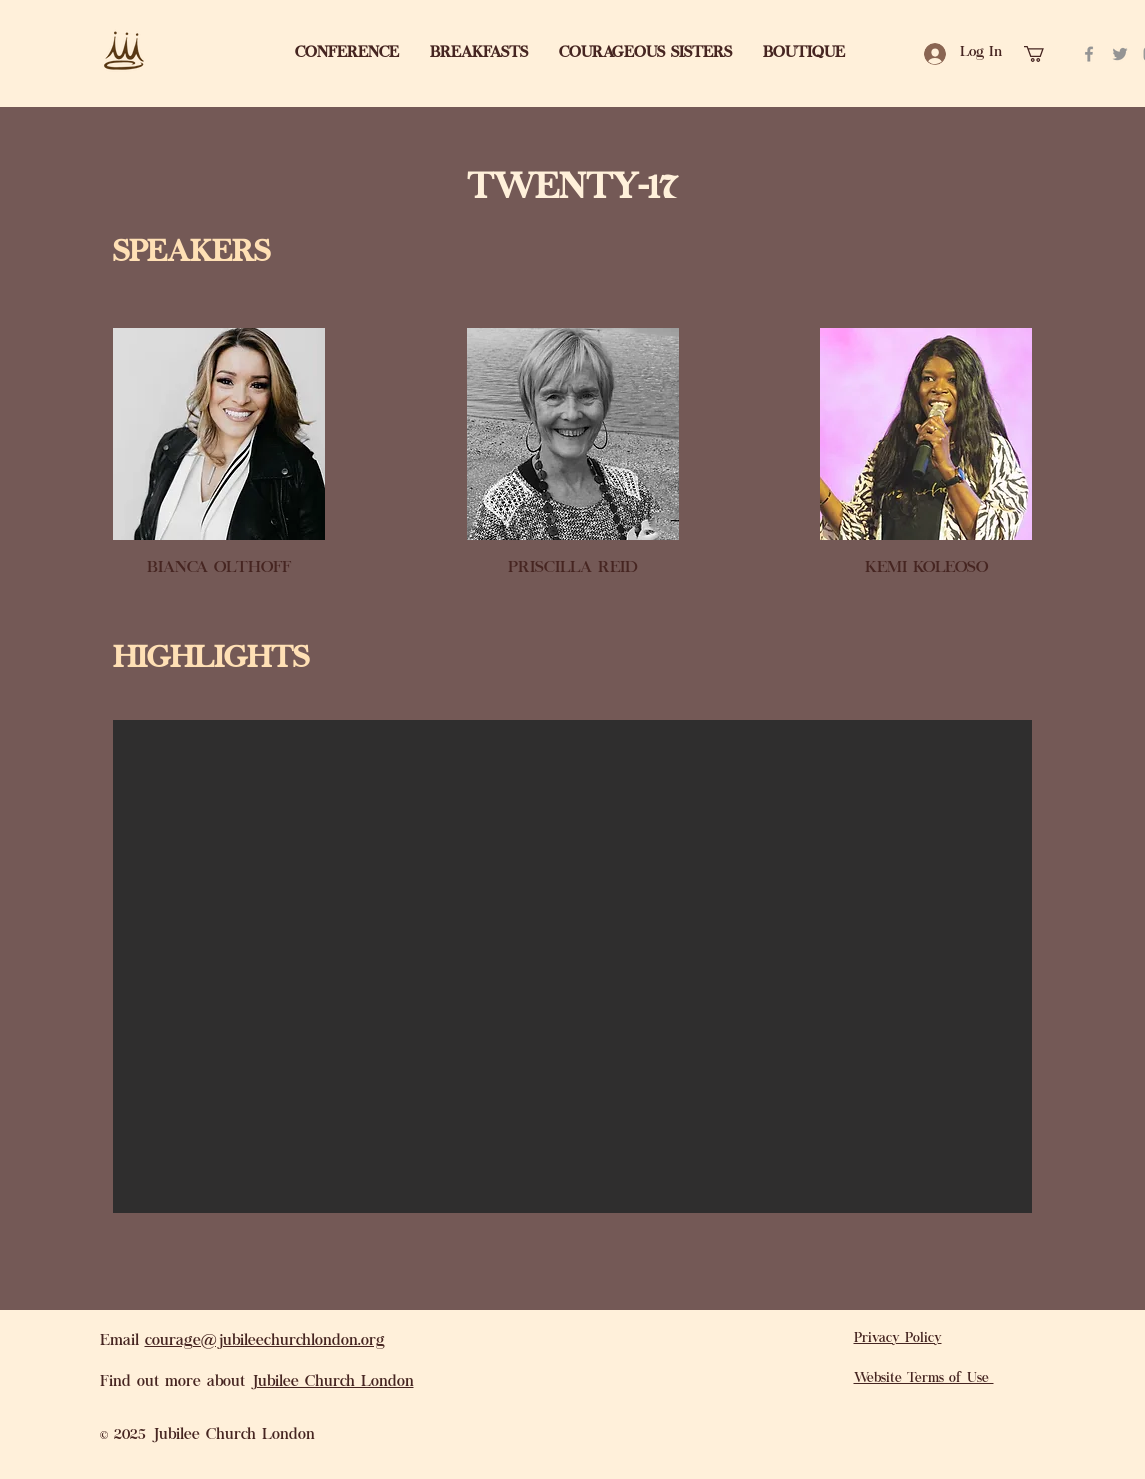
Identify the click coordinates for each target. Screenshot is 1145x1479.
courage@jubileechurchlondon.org (265, 1341)
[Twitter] (1120, 54)
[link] (1043, 54)
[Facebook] (1089, 54)
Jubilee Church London (332, 1382)
